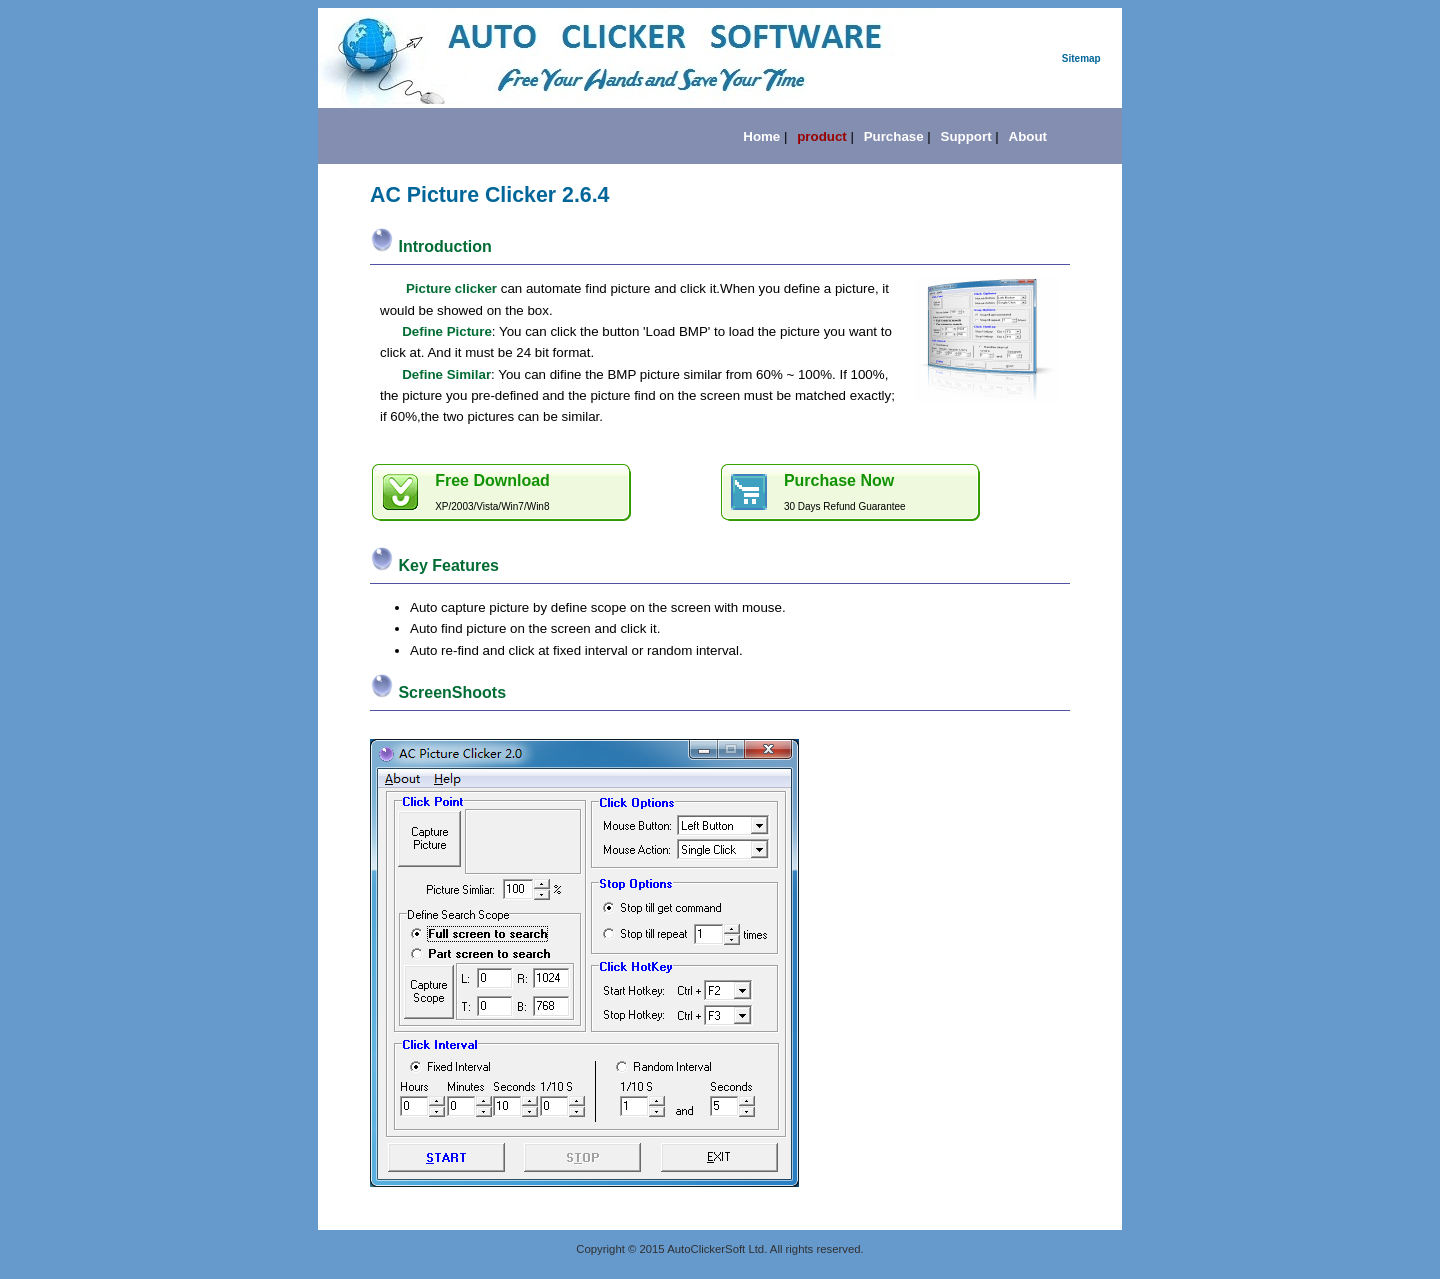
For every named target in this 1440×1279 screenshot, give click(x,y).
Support (966, 136)
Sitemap (1081, 58)
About (1028, 136)
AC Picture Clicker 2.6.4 (489, 195)
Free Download (492, 480)
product (822, 136)
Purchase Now (839, 480)
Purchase (894, 136)
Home (761, 136)
